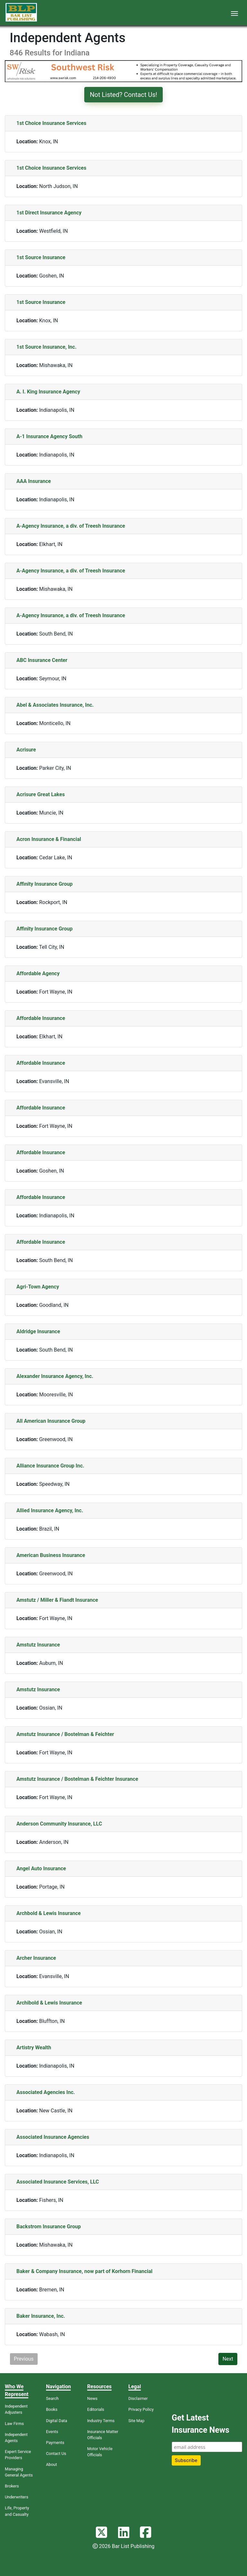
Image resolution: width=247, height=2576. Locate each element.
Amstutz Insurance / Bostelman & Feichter (65, 1734)
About (51, 2464)
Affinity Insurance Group (44, 884)
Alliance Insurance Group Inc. (50, 1466)
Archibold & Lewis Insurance (49, 2003)
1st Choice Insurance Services (51, 123)
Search (52, 2398)
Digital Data (56, 2420)
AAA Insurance (33, 481)
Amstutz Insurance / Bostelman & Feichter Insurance (77, 1779)
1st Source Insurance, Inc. (46, 347)
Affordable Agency (37, 973)
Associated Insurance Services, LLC (57, 2182)
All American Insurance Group (51, 1421)
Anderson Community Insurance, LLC (59, 1824)
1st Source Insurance (40, 257)
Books (52, 2409)
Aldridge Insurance (38, 1331)
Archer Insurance (36, 1958)
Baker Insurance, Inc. (40, 2316)
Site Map (136, 2420)
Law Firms (14, 2423)
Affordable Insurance (40, 1018)
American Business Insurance (50, 1555)
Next (228, 2359)
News (92, 2398)
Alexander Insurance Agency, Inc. (54, 1376)
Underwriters (16, 2497)
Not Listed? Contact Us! (123, 95)
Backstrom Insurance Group (48, 2226)
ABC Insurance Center (41, 660)
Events (52, 2431)
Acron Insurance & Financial (48, 839)
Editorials (95, 2409)
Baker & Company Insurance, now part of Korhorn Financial (84, 2271)
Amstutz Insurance (38, 1645)
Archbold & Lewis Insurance (48, 1913)
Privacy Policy (141, 2409)
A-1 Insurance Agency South (49, 436)
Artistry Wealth (33, 2047)
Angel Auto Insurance (41, 1868)
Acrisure (26, 750)
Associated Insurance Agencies (52, 2137)
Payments (55, 2442)
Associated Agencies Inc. (45, 2092)
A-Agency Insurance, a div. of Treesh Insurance (70, 526)
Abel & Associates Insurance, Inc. (55, 705)
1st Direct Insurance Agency (48, 213)
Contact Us (56, 2453)
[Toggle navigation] (234, 13)
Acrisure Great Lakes (40, 794)
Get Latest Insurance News (200, 2424)
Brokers (12, 2486)
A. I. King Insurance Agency (48, 392)
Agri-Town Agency (37, 1287)
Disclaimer (138, 2398)
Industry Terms (100, 2420)
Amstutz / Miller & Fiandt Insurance (57, 1600)
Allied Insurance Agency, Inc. (49, 1510)
